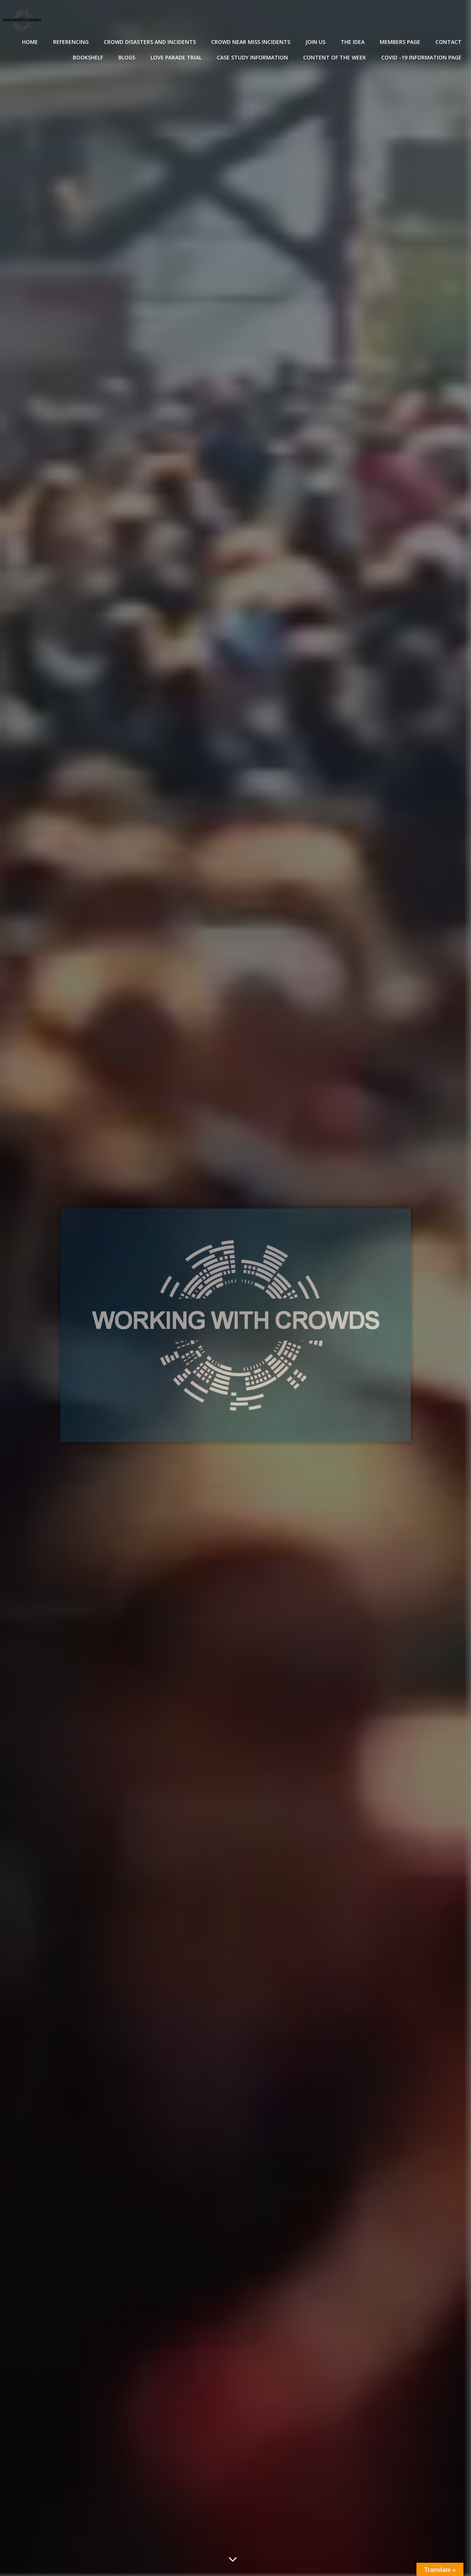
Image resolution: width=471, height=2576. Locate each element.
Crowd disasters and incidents (150, 41)
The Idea (353, 41)
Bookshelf (88, 57)
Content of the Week (334, 57)
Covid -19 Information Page (421, 57)
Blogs (126, 57)
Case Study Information (252, 57)
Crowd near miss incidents (250, 41)
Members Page (400, 41)
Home (30, 41)
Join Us (315, 41)
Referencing (71, 41)
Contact (448, 41)
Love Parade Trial (176, 57)
